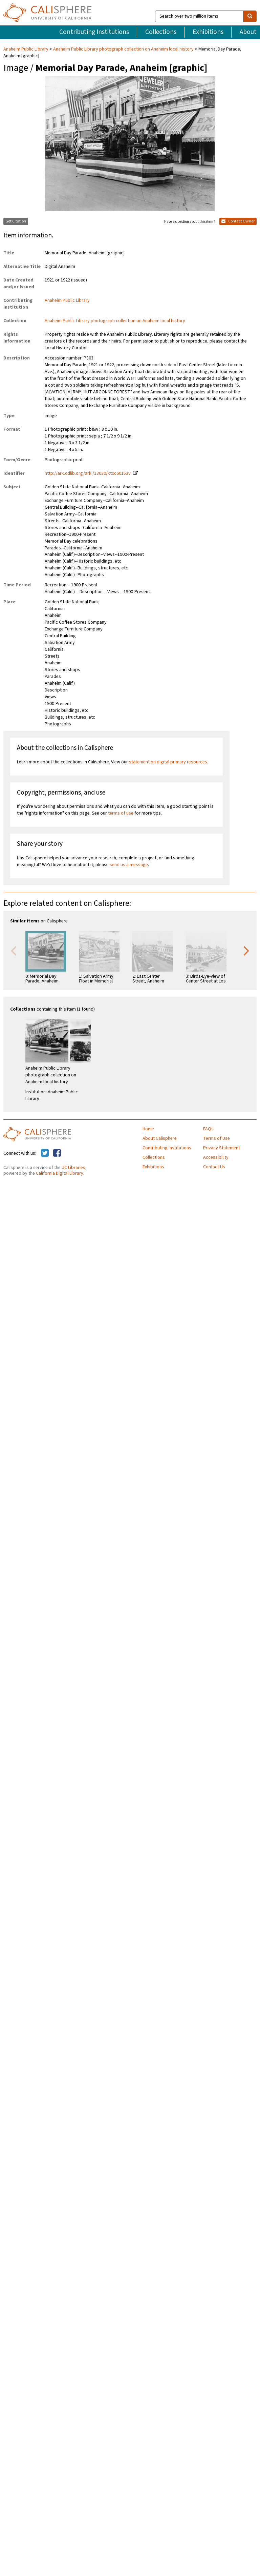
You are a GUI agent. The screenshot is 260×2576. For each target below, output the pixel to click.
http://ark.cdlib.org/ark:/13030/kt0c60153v (88, 473)
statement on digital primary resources (168, 762)
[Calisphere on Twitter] (45, 1153)
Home (148, 1129)
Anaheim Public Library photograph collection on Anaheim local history (123, 49)
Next (246, 950)
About (248, 32)
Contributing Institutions (94, 32)
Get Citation (15, 221)
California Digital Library (59, 1173)
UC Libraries (73, 1167)
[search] (250, 16)
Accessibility (216, 1157)
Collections (160, 32)
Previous (13, 950)
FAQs (208, 1129)
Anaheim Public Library (26, 49)
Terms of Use (216, 1138)
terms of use (120, 813)
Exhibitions (208, 32)
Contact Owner (238, 221)
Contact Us (214, 1167)
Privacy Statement (221, 1148)
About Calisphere (160, 1138)
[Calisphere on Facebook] (57, 1153)
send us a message (129, 864)
